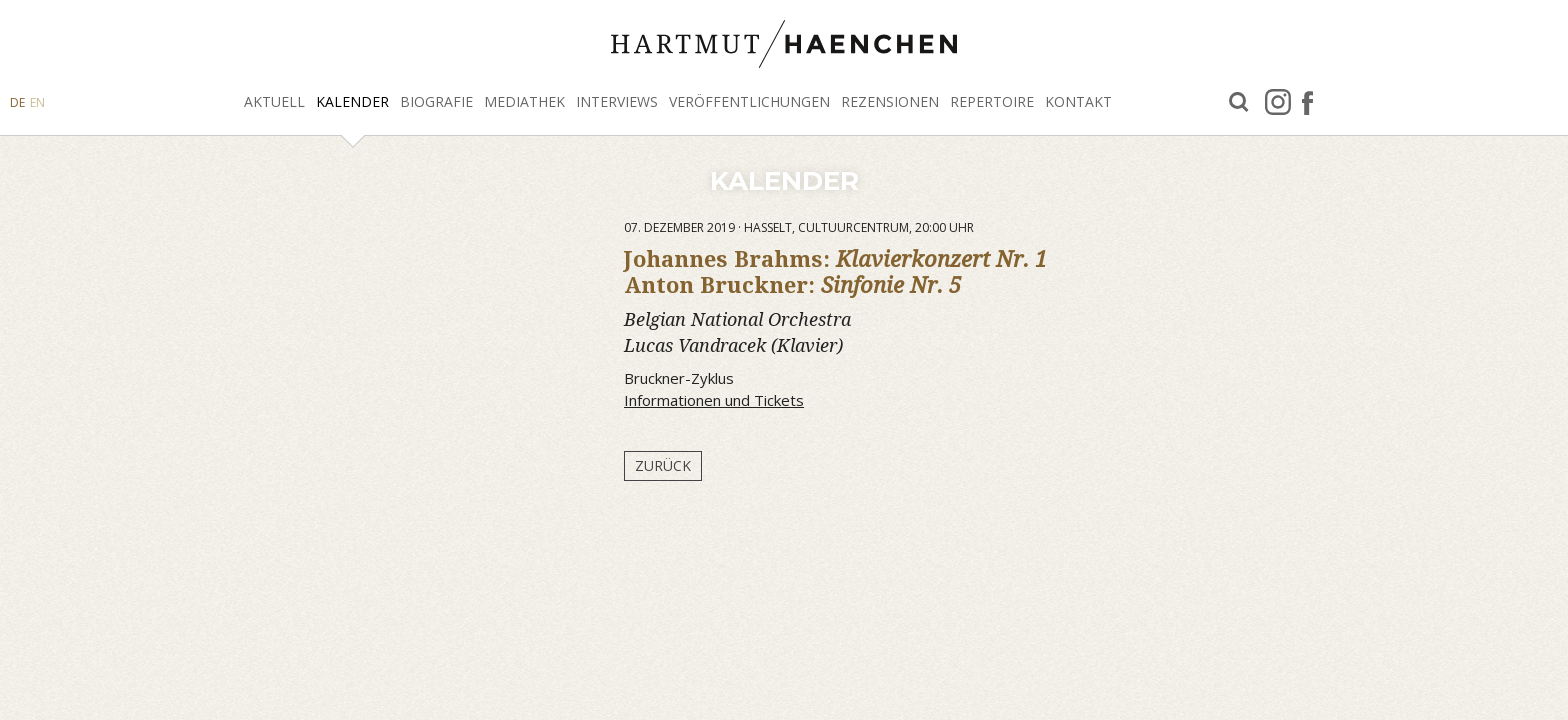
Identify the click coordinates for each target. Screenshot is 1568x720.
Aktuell (274, 101)
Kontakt (1078, 101)
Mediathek (524, 101)
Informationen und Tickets (714, 400)
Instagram (1278, 102)
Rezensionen (890, 101)
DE (17, 102)
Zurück (663, 465)
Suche (1239, 102)
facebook (1307, 102)
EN (37, 102)
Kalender (352, 101)
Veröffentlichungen (749, 101)
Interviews (617, 101)
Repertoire (992, 101)
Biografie (436, 101)
